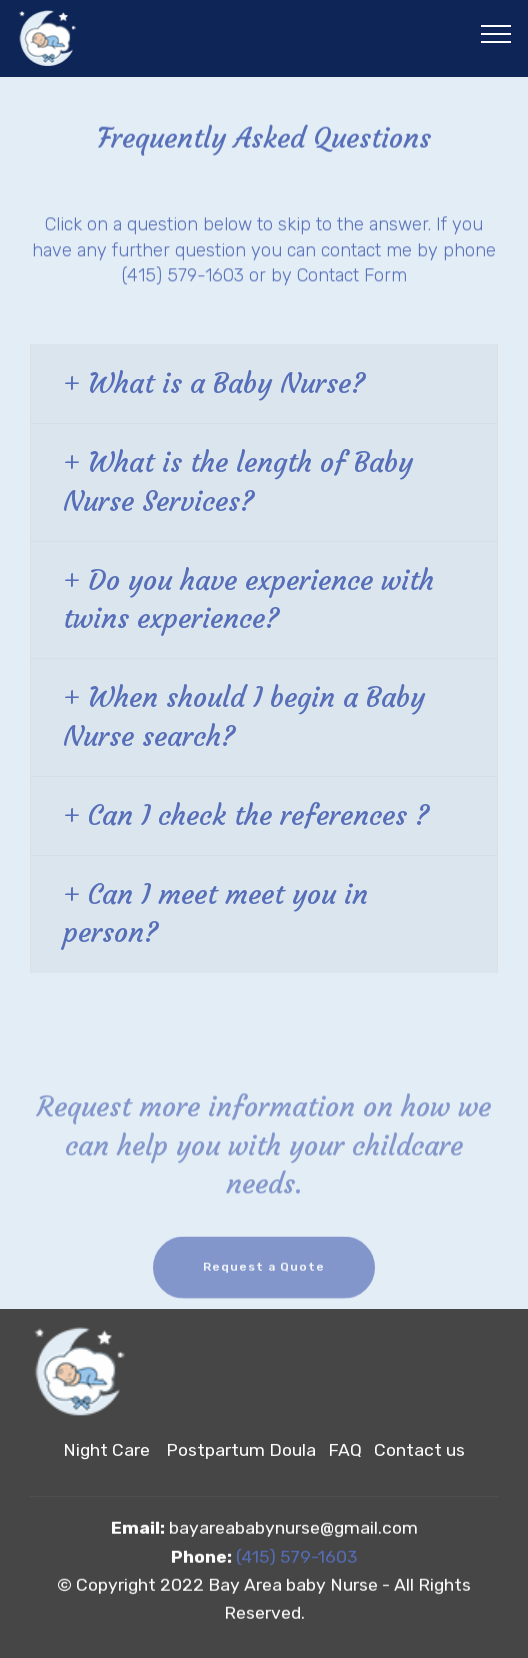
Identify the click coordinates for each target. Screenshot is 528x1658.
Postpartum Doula (241, 1451)
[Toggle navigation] (496, 33)
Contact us (419, 1451)
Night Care (106, 1451)
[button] (264, 384)
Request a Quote (264, 1275)
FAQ (351, 1451)
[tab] (264, 384)
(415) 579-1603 (297, 1557)
